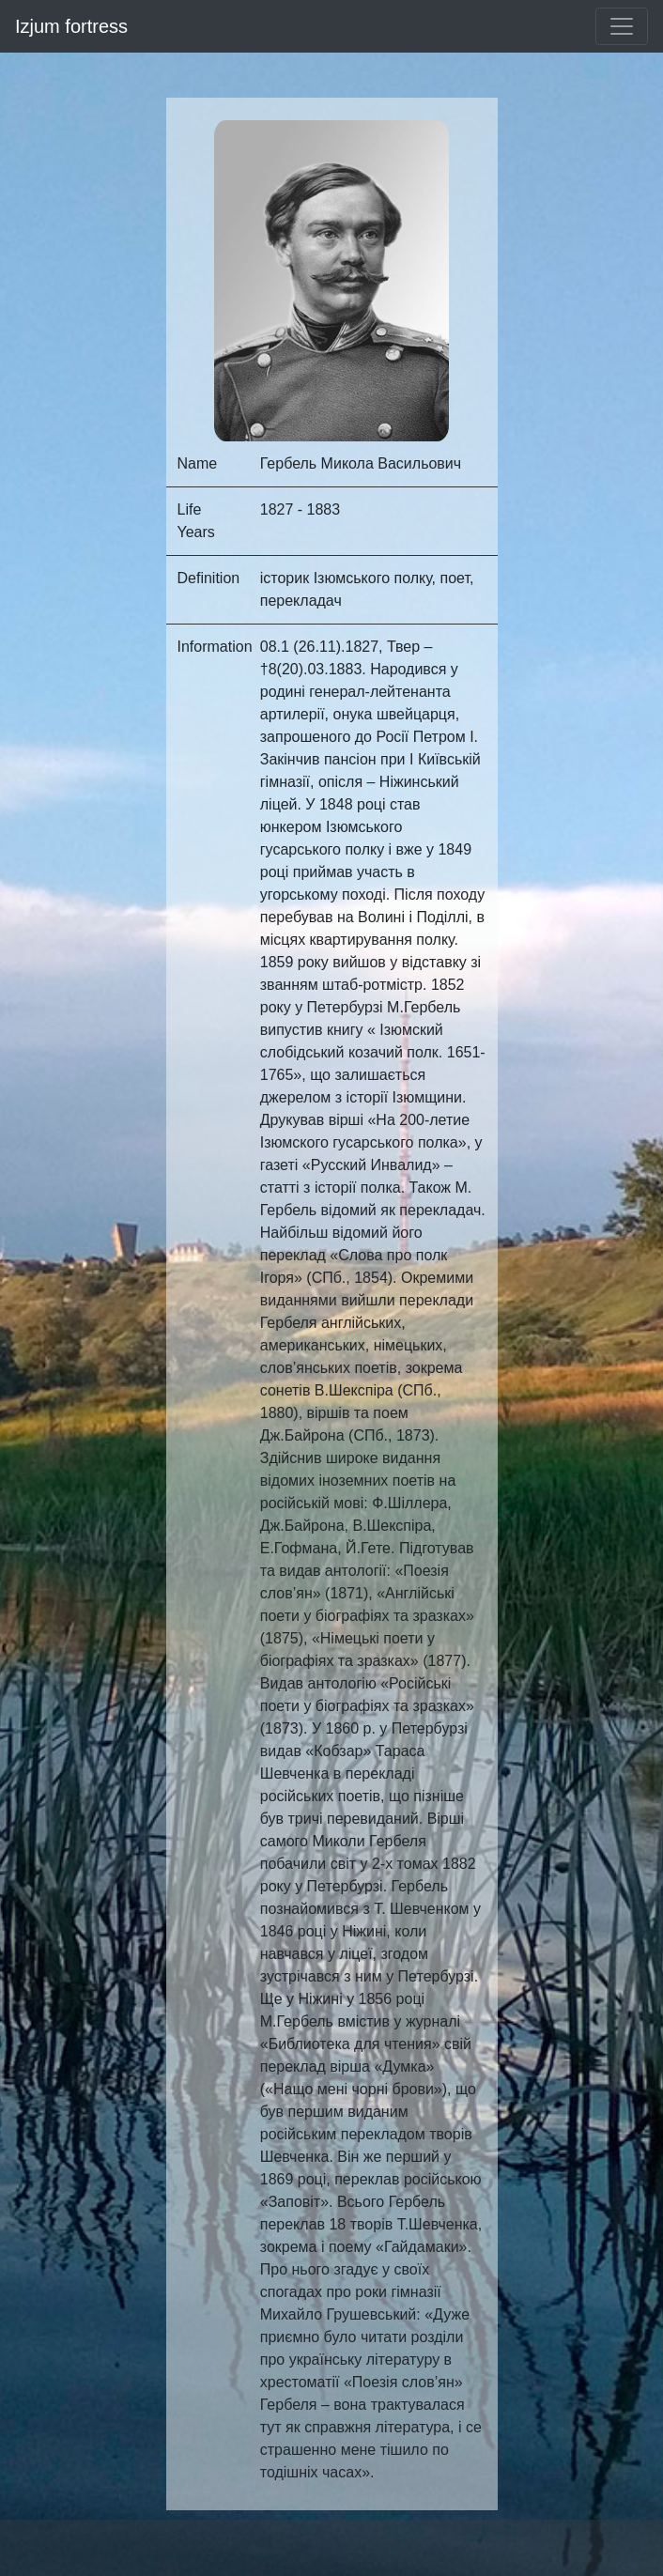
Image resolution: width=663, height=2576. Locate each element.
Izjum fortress (71, 26)
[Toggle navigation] (621, 26)
